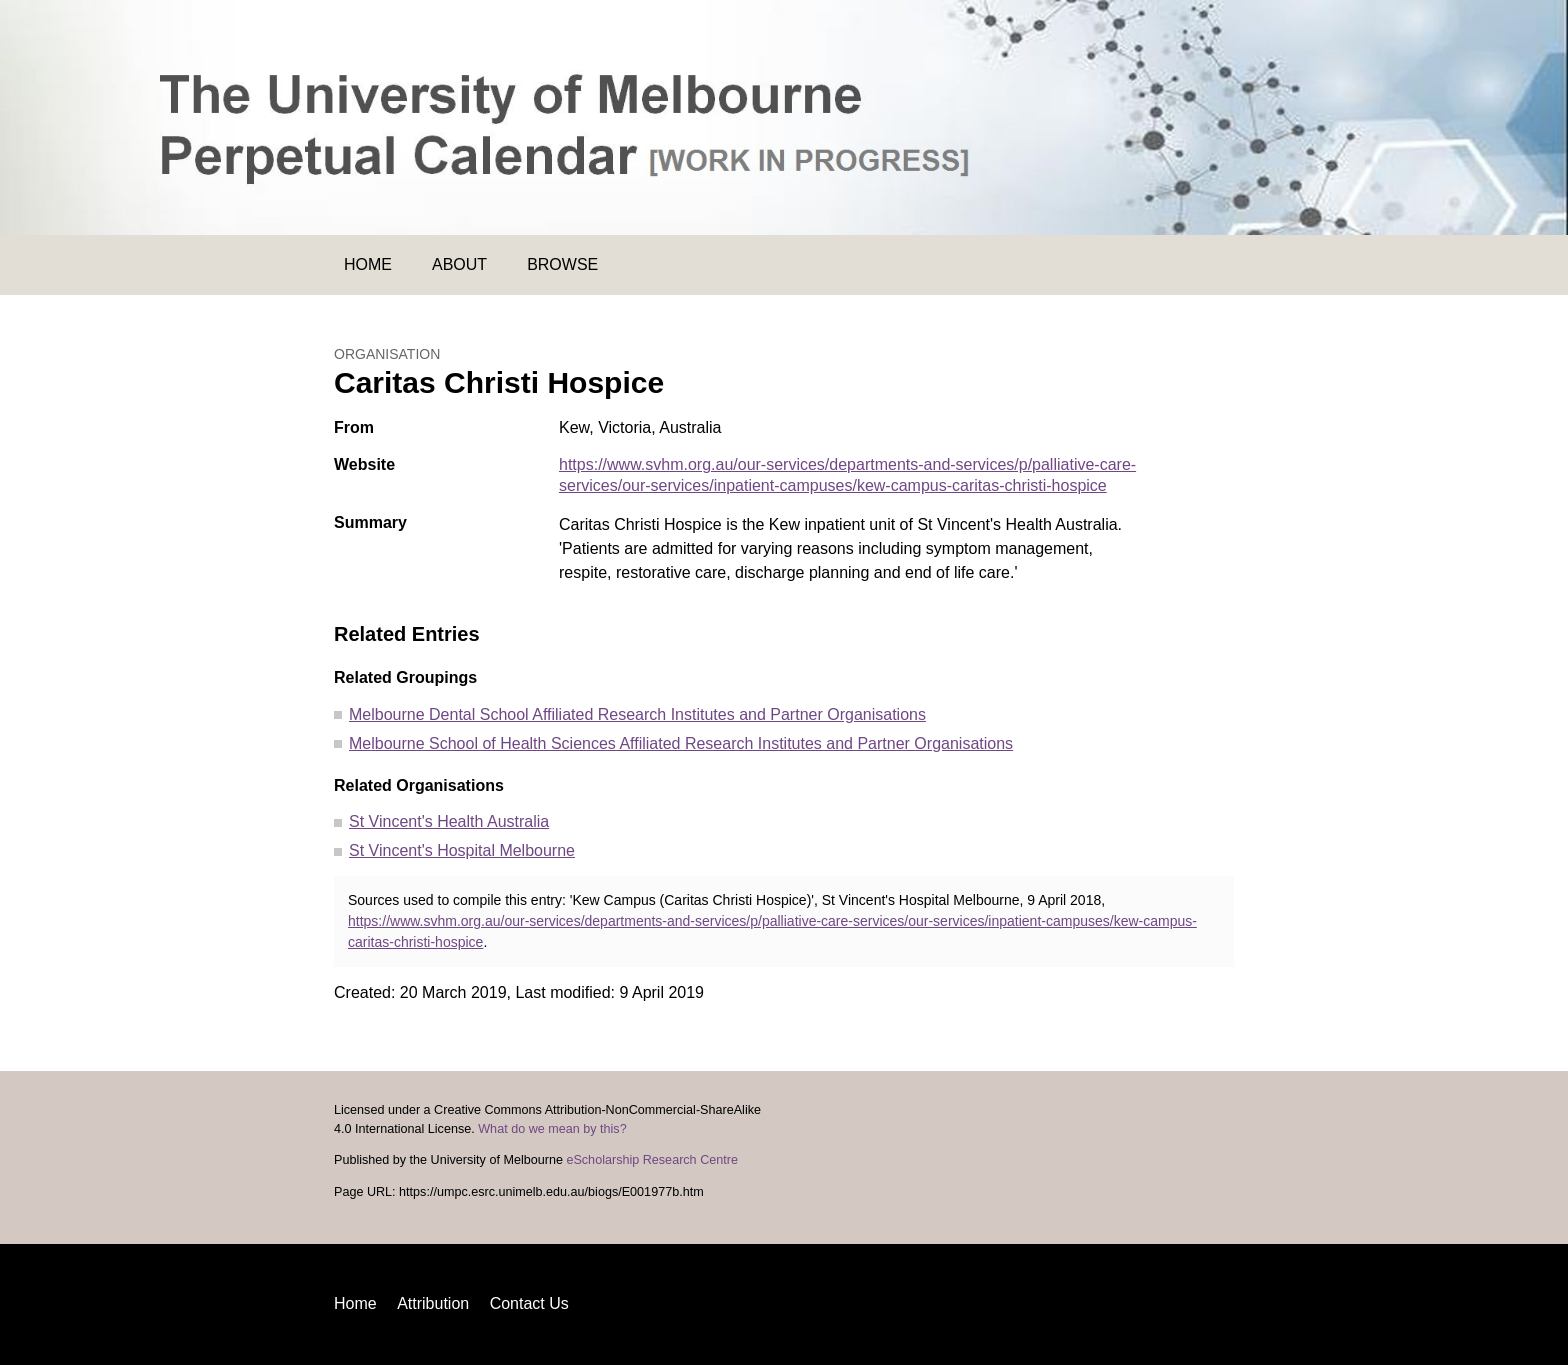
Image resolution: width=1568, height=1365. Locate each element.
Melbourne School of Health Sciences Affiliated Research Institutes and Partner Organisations (681, 743)
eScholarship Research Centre (652, 1160)
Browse (562, 264)
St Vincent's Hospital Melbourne (462, 850)
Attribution (433, 1303)
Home (368, 264)
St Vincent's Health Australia (449, 821)
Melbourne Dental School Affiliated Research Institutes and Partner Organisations (637, 714)
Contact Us (529, 1303)
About (459, 264)
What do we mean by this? (552, 1129)
